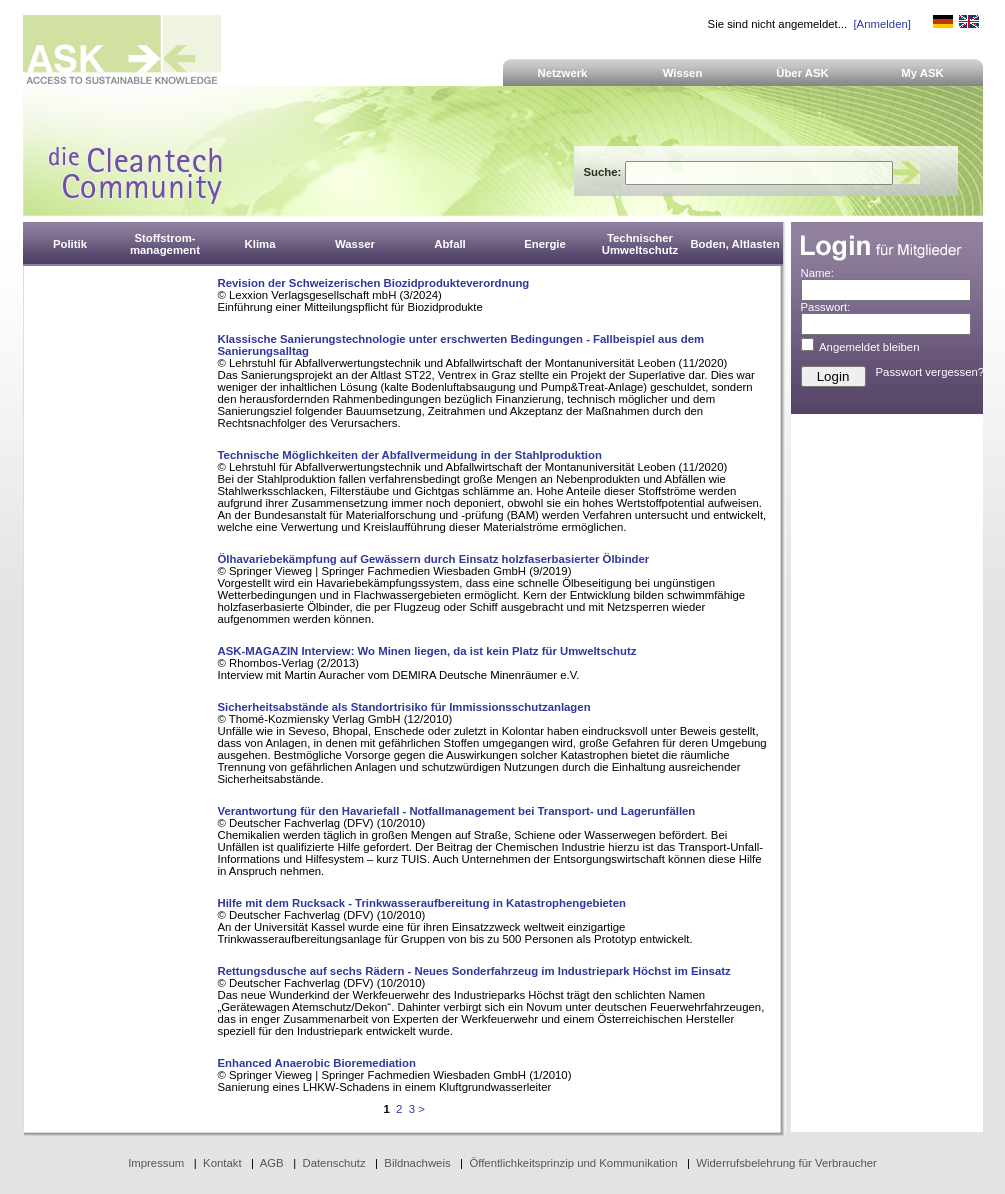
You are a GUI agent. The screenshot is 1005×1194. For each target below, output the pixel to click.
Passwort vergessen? (930, 372)
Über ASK (802, 73)
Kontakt (222, 1163)
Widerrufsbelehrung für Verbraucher (786, 1163)
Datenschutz (333, 1163)
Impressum (156, 1163)
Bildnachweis (417, 1163)
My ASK (922, 73)
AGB (272, 1163)
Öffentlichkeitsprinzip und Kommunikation (573, 1163)
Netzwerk (563, 73)
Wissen (683, 73)
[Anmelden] (881, 24)
